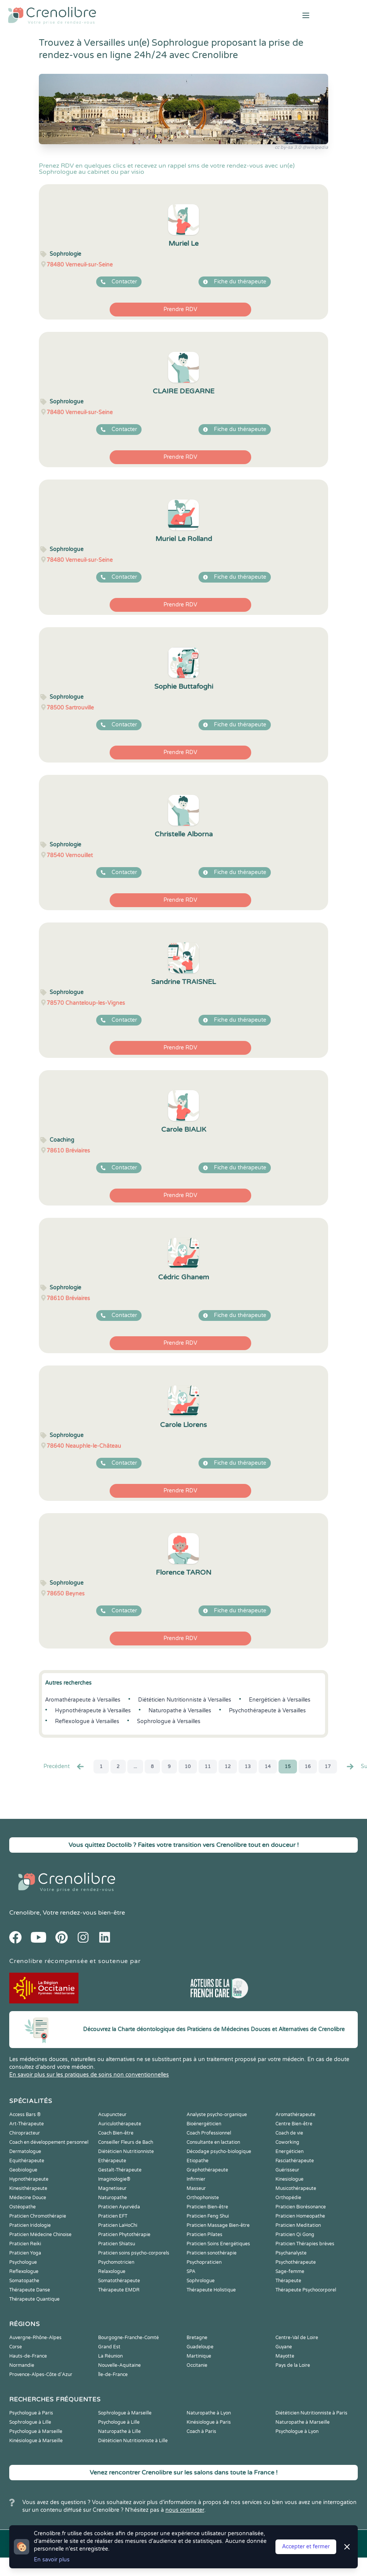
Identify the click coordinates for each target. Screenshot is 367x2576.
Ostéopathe (22, 2207)
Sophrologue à (168, 1721)
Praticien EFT (112, 2216)
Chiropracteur (24, 2133)
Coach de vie (289, 2133)
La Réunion (110, 2356)
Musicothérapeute (295, 2188)
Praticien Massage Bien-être (218, 2225)
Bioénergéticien (204, 2123)
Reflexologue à (87, 1721)
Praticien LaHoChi (117, 2225)
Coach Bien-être (115, 2133)
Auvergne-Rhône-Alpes (35, 2337)
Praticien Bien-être (207, 2207)
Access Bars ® (25, 2114)
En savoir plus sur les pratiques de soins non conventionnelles (89, 2074)
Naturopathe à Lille (119, 2431)
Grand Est (109, 2347)
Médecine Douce (27, 2197)
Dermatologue (25, 2151)
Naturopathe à (179, 1710)
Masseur (196, 2188)
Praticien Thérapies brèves (304, 2243)
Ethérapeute (112, 2160)
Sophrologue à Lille (30, 2422)
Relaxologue (111, 2271)
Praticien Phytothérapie (124, 2234)
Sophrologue (201, 2280)
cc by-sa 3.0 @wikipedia (301, 147)
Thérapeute (288, 2280)
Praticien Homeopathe (300, 2216)
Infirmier (196, 2179)
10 (188, 1766)
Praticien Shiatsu (116, 2243)
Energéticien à (279, 1700)
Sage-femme (289, 2271)
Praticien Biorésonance (300, 2207)
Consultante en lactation (213, 2142)
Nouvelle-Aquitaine (119, 2365)
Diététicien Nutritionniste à (184, 1700)
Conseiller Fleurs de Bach (125, 2142)
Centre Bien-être (293, 2123)
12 (228, 1766)
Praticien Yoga (25, 2253)
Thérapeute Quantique (34, 2299)
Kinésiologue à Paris (209, 2422)
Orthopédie (288, 2197)
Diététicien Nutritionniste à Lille (133, 2440)
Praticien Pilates (204, 2234)
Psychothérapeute (295, 2262)
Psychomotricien (116, 2262)
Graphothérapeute (207, 2170)
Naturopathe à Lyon (209, 2413)
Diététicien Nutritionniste (126, 2151)
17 (328, 1766)
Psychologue (23, 2262)
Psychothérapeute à (267, 1710)
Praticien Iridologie (30, 2225)
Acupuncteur (112, 2114)
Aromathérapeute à (82, 1700)
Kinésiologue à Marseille (36, 2440)
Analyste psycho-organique (217, 2114)
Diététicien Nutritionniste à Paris (311, 2413)
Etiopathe (198, 2160)
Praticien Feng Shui (208, 2216)
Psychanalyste (291, 2253)
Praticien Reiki (25, 2243)
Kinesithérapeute (28, 2188)
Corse (15, 2347)
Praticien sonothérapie (212, 2253)
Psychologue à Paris (31, 2413)
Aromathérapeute (295, 2114)
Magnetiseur (112, 2188)
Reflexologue (23, 2271)
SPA (191, 2271)
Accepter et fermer (306, 2546)
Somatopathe (24, 2280)
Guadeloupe (200, 2347)
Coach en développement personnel (48, 2142)
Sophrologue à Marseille (125, 2413)
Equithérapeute (26, 2160)
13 (248, 1766)
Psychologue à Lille (119, 2422)
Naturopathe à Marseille (302, 2422)
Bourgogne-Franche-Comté (128, 2337)
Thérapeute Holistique (211, 2290)
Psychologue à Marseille (35, 2431)
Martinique (199, 2356)
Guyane (283, 2347)
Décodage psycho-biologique (219, 2151)
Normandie (21, 2365)
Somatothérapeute (119, 2280)
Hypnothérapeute (28, 2179)
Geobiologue (23, 2170)
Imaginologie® (114, 2179)
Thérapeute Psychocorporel (305, 2290)
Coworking (287, 2142)
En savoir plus (52, 2559)
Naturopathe (112, 2197)
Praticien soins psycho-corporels (133, 2253)
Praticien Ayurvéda (119, 2207)
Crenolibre (24, 1913)
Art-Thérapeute (26, 2123)
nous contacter (184, 2510)
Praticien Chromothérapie (37, 2216)
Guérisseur (287, 2170)
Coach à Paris (201, 2431)
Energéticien (289, 2151)
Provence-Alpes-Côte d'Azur (40, 2374)
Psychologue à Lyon (297, 2431)
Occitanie (197, 2365)
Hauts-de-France (28, 2356)
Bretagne (197, 2337)
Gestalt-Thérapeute (120, 2170)
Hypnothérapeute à (93, 1710)
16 (308, 1766)
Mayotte (284, 2356)
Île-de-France (113, 2374)
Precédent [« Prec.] (64, 1766)
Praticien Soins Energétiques (218, 2243)
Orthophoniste (203, 2197)
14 (268, 1766)
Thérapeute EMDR (119, 2290)
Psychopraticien (204, 2262)
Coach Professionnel (209, 2133)
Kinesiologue (289, 2179)
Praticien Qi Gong (294, 2234)
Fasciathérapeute (294, 2160)
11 (208, 1766)
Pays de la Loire (292, 2365)
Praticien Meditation (298, 2225)
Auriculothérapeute (119, 2123)
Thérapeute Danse (29, 2290)
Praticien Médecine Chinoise (40, 2234)
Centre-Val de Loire (296, 2337)
